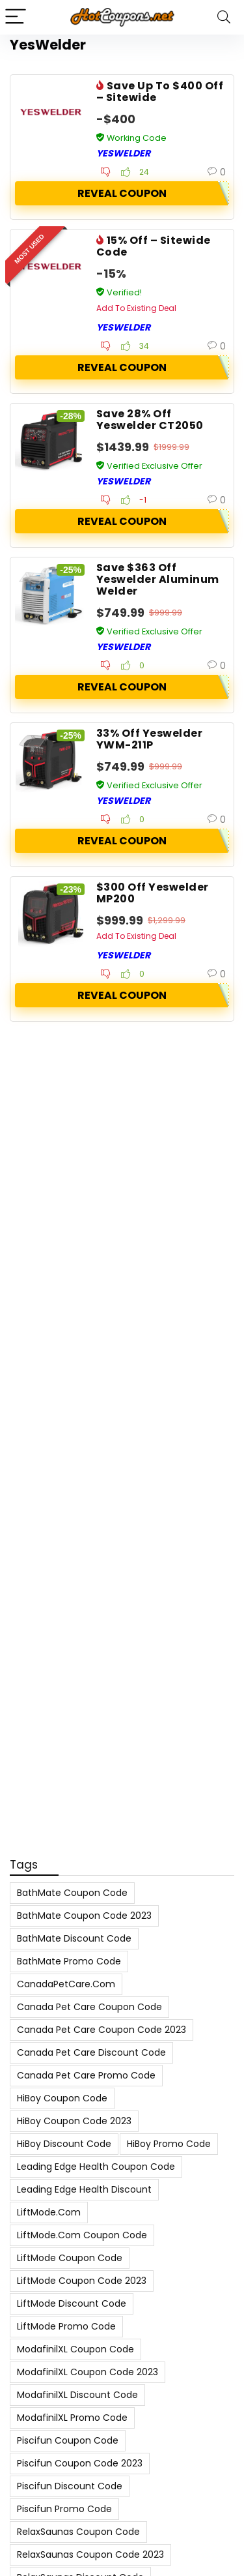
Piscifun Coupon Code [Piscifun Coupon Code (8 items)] (67, 2440)
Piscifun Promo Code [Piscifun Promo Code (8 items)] (64, 2508)
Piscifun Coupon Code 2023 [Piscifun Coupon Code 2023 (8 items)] (79, 2463)
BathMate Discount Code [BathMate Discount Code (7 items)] (74, 1938)
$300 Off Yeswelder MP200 (152, 893)
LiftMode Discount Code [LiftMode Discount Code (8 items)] (71, 2303)
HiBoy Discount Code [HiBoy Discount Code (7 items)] (64, 2143)
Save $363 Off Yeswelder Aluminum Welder (157, 579)
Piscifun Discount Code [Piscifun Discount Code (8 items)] (69, 2486)
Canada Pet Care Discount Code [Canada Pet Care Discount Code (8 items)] (91, 2052)
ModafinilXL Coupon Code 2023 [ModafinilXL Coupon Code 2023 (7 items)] (87, 2371)
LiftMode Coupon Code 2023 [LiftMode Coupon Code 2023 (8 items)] (81, 2280)
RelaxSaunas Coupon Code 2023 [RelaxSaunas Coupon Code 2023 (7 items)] (90, 2554)
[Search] (223, 17)
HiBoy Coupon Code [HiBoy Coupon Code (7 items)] (62, 2098)
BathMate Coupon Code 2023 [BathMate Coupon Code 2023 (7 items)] (84, 1915)
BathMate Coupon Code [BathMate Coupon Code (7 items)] (72, 1892)
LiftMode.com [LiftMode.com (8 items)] (49, 2212)
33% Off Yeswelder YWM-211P (149, 739)
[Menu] (15, 17)
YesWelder (123, 153)
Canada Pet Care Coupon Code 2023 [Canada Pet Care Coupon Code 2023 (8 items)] (101, 2029)
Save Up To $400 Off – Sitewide (159, 91)
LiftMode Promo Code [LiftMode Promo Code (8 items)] (66, 2326)
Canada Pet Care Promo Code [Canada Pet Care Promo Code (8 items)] (86, 2075)
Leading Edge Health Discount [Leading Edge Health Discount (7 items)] (84, 2189)
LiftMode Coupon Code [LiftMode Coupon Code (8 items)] (69, 2257)
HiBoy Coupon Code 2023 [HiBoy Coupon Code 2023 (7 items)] (74, 2120)
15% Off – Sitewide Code (153, 246)
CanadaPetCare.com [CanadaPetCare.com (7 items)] (66, 1984)
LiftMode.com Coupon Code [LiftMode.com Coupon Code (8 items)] (82, 2235)
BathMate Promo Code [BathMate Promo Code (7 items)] (69, 1961)
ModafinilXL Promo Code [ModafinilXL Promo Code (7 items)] (72, 2417)
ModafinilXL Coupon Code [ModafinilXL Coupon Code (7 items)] (75, 2349)
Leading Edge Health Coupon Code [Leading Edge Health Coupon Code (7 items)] (96, 2166)
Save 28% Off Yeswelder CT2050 (150, 419)
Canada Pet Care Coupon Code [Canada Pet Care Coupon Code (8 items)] (89, 2006)
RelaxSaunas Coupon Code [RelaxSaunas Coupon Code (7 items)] (78, 2531)
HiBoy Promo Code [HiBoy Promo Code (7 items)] (169, 2143)
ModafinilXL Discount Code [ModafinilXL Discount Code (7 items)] (77, 2394)
